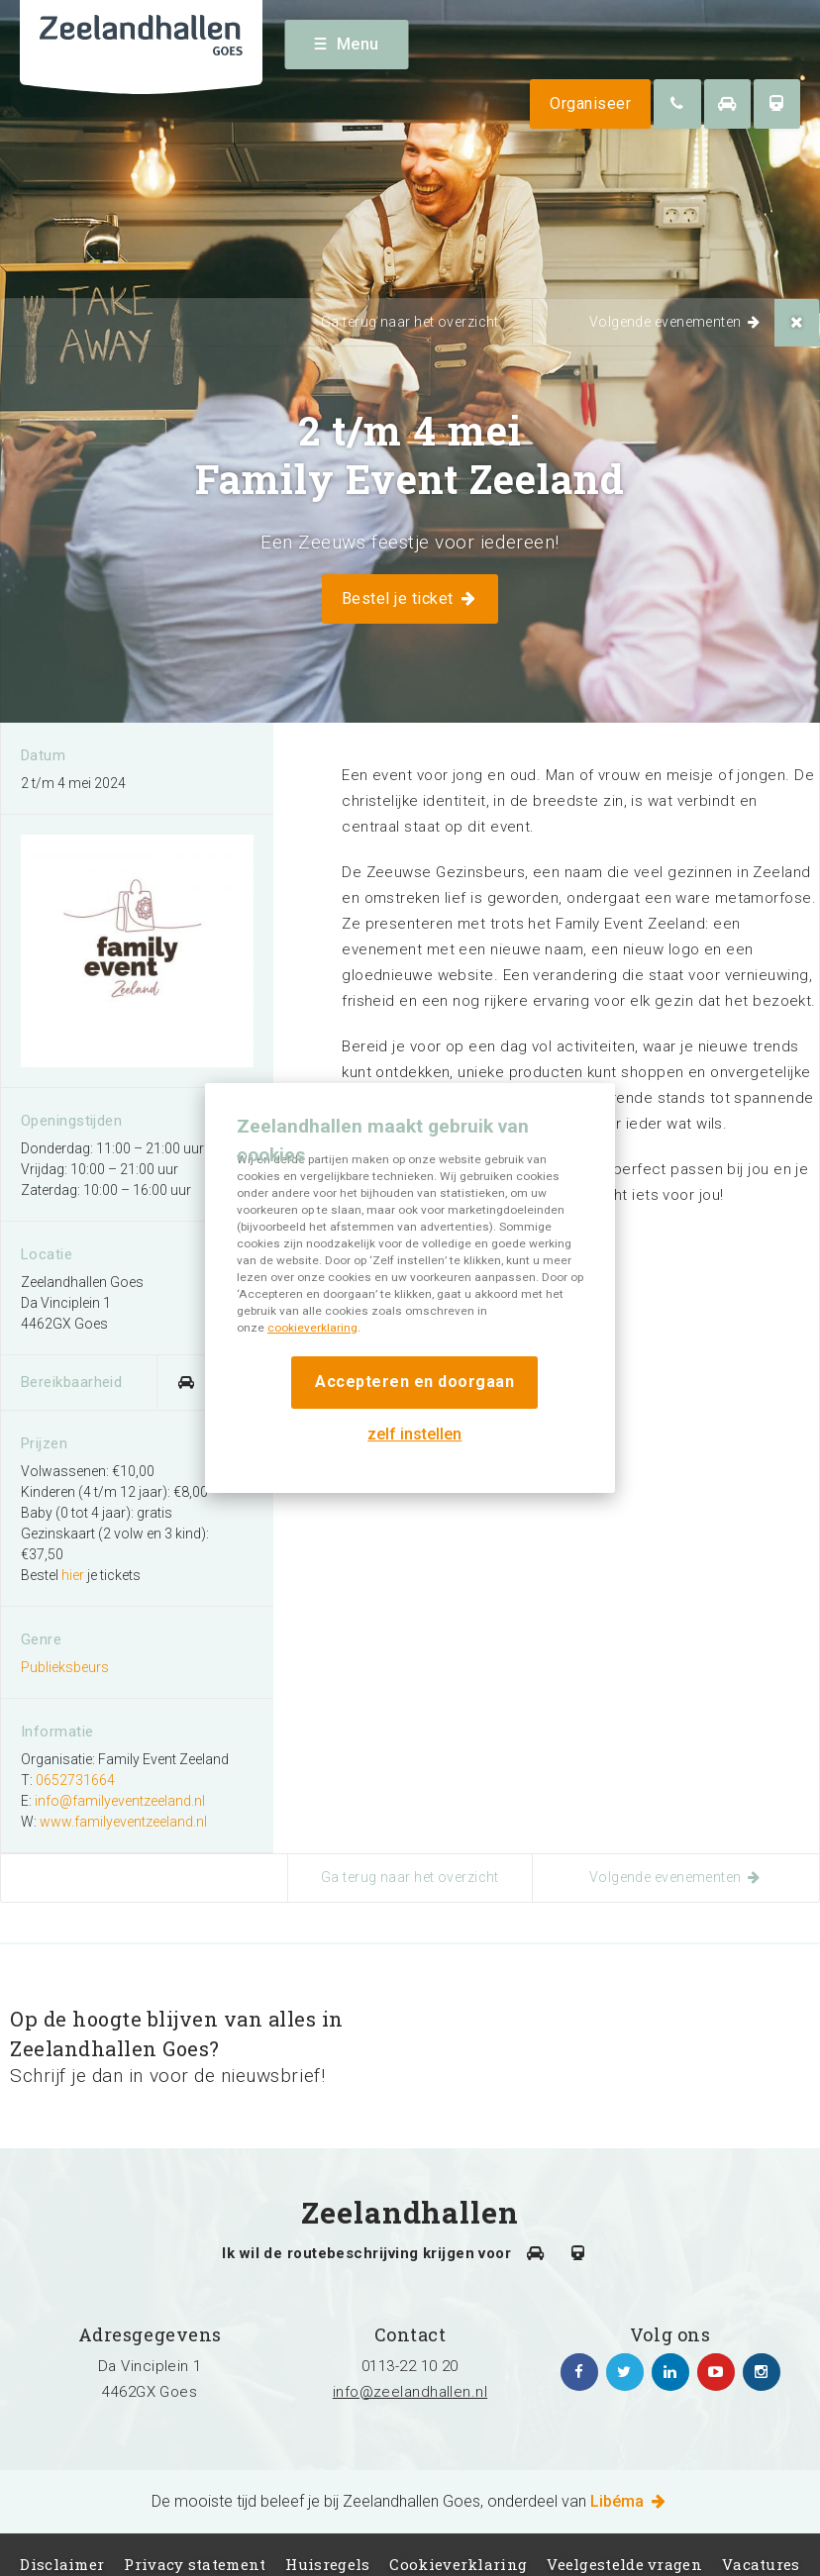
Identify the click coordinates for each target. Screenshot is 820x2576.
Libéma (629, 2501)
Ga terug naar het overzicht (410, 322)
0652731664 (75, 1780)
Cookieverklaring (458, 2564)
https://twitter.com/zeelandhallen (625, 2372)
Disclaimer (62, 2564)
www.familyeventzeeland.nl (123, 1822)
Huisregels (327, 2564)
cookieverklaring (312, 1328)
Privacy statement (194, 2564)
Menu (347, 44)
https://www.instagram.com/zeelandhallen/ (761, 2372)
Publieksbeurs (65, 1667)
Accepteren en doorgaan (414, 1381)
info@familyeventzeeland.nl (120, 1801)
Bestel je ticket (410, 598)
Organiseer (590, 103)
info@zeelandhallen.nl (410, 2392)
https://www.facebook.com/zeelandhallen (579, 2372)
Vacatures (761, 2564)
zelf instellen (414, 1434)
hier (72, 1575)
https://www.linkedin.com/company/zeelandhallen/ (670, 2372)
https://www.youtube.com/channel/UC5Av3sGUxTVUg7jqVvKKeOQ (716, 2372)
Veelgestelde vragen (624, 2564)
